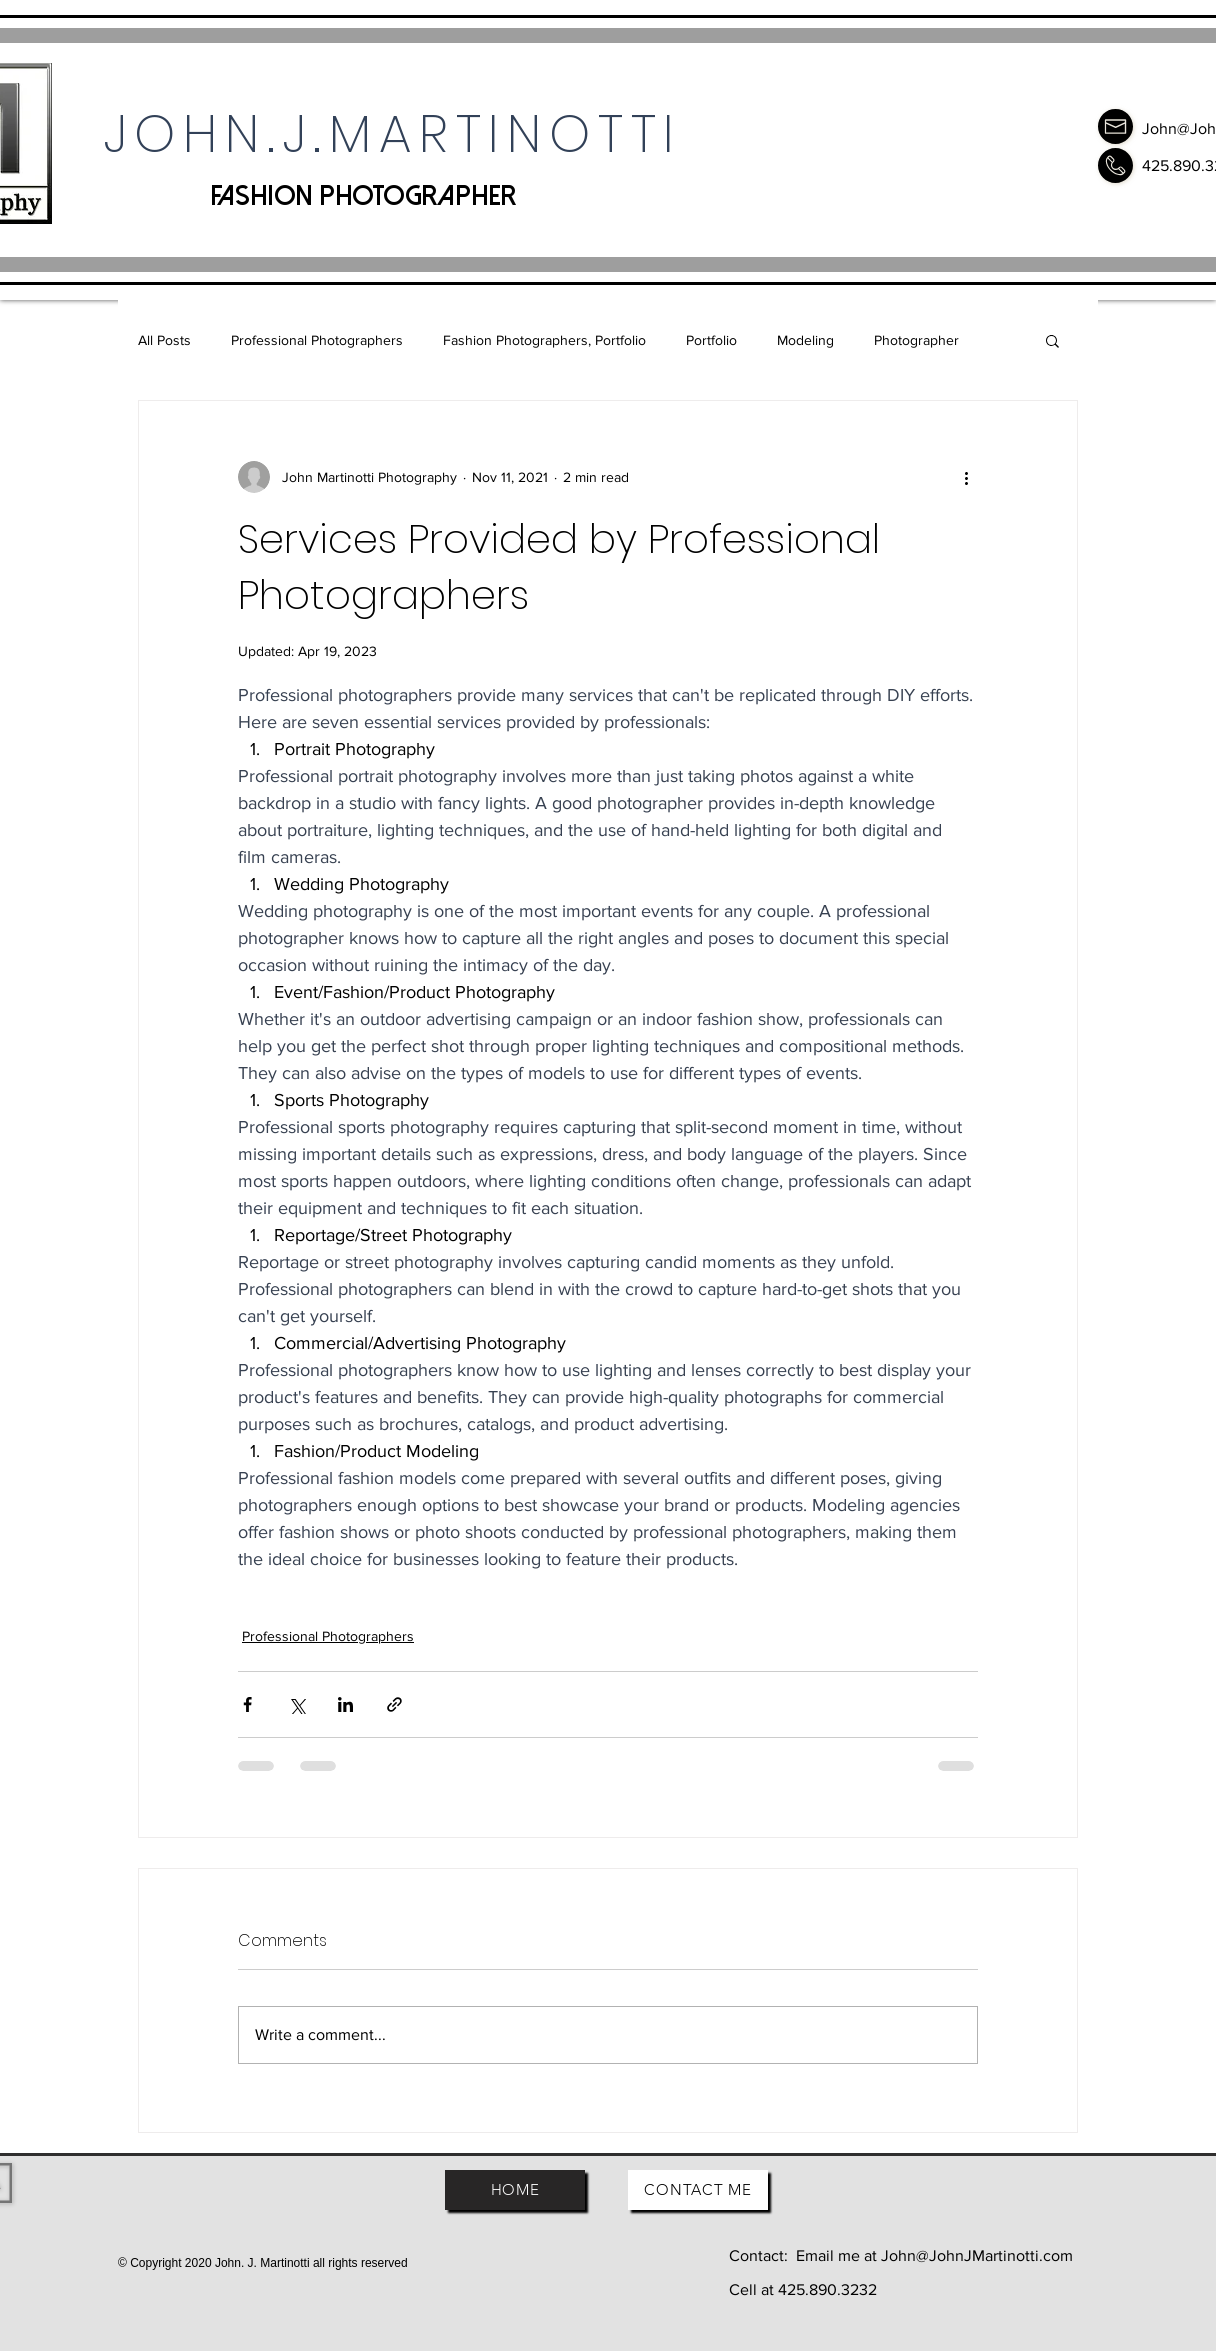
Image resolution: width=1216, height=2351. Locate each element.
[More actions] (966, 477)
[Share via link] (394, 1704)
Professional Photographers (317, 340)
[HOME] (515, 2190)
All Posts (164, 340)
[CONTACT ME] (698, 2190)
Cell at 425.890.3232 (803, 2289)
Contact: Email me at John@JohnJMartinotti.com (901, 2255)
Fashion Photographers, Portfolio (544, 340)
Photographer (916, 340)
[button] (1052, 340)
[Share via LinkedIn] (345, 1704)
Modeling (805, 340)
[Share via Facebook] (247, 1704)
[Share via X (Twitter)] (296, 1704)
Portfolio (711, 340)
